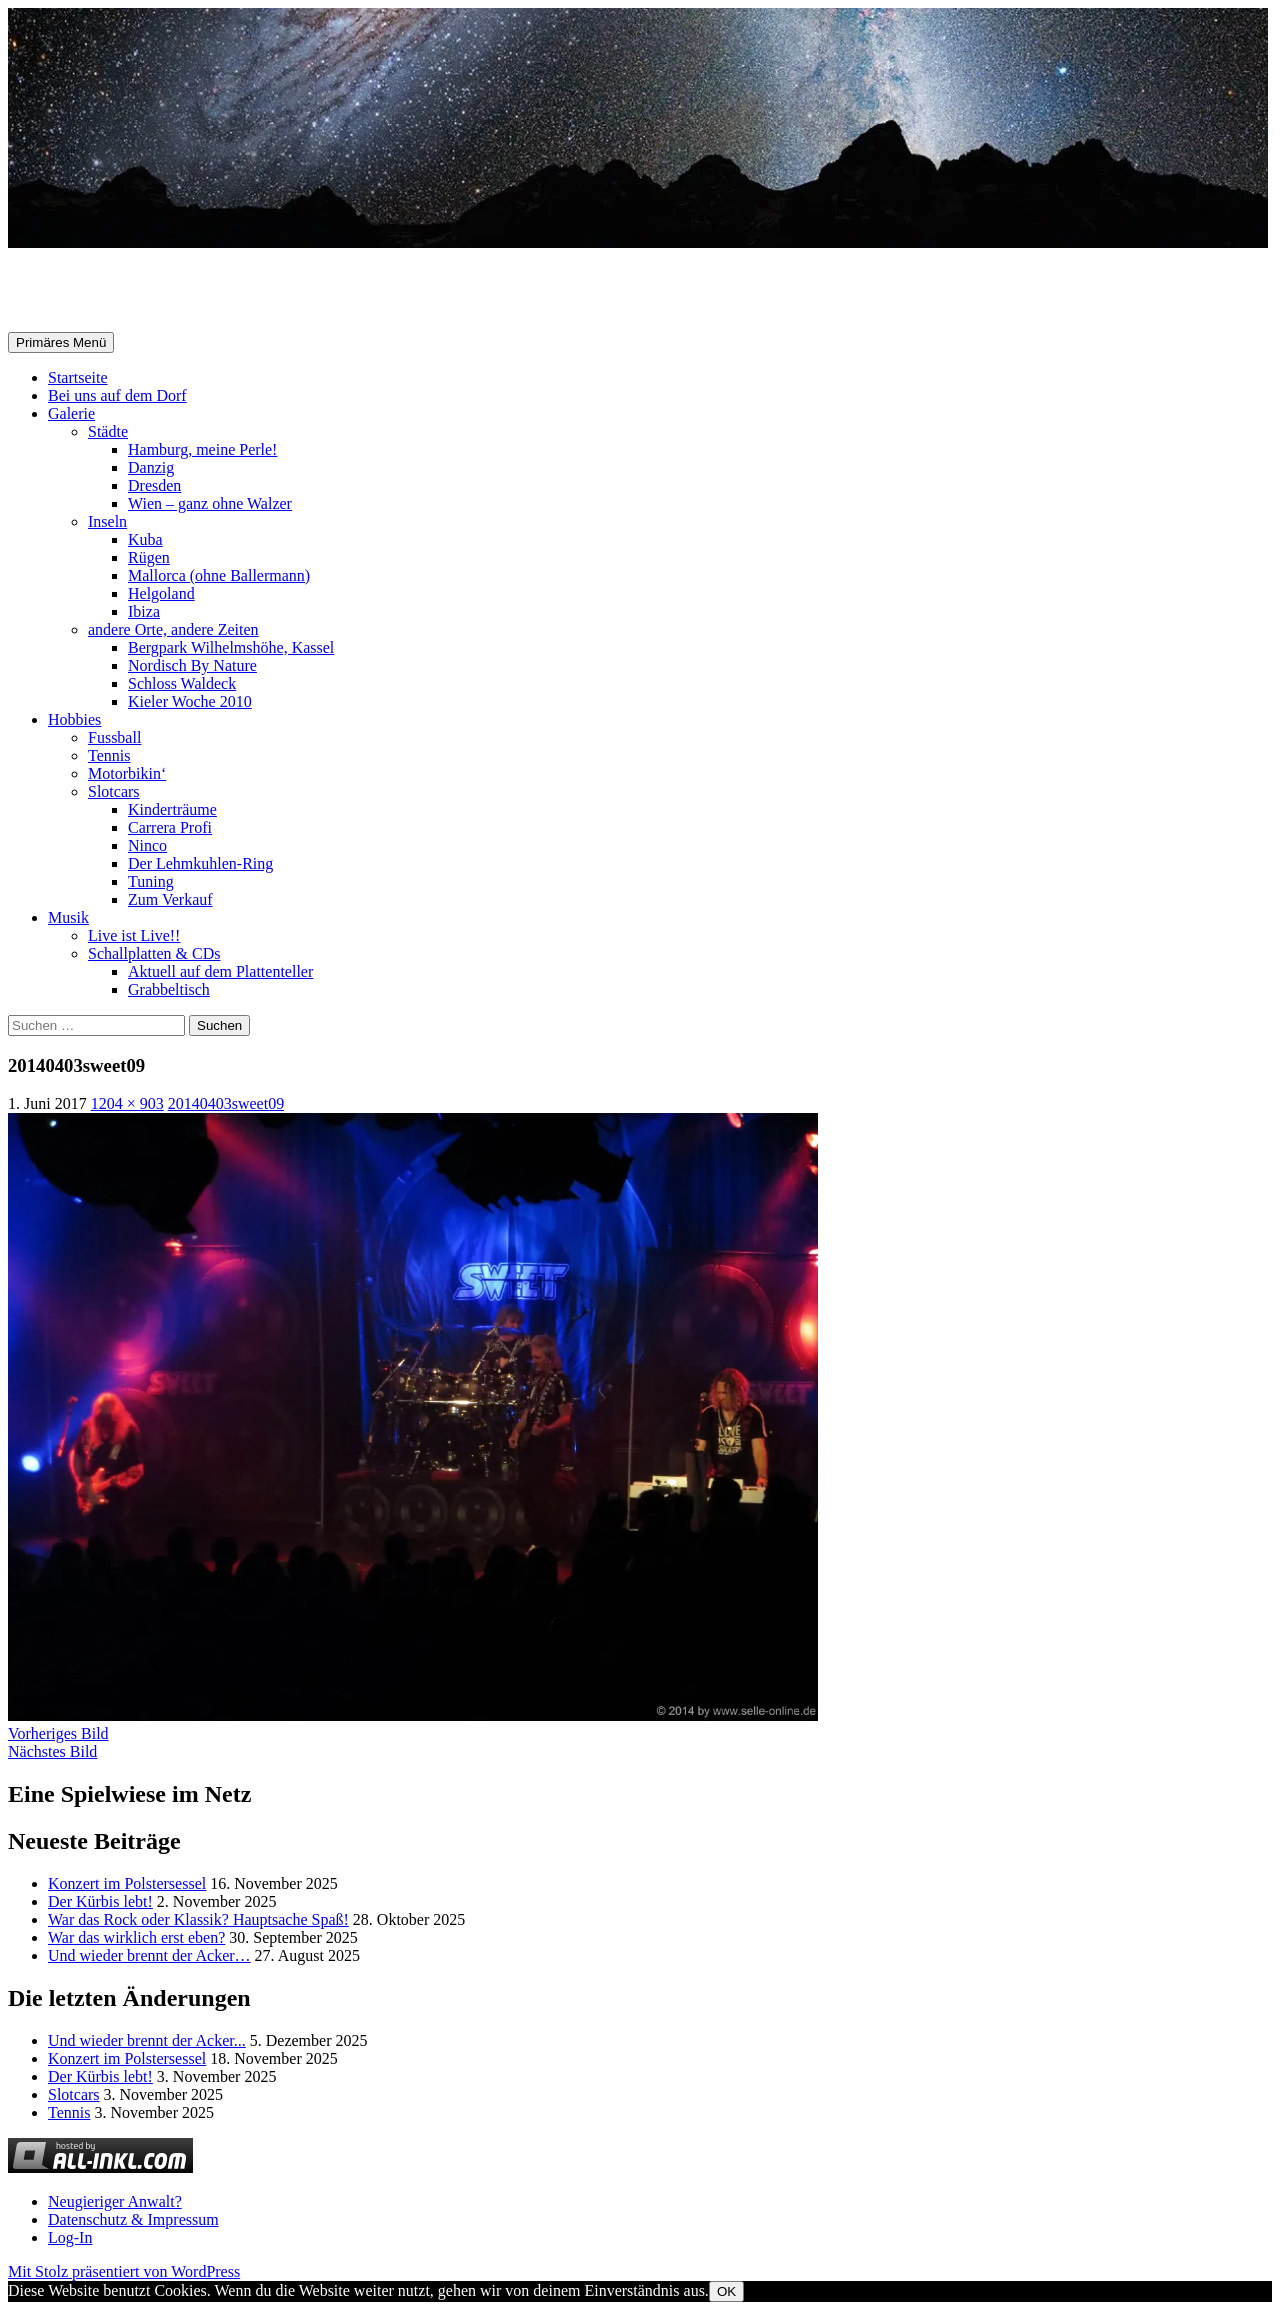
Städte (108, 431)
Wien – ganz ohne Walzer (210, 503)
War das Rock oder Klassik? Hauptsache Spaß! (198, 1919)
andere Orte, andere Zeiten (173, 629)
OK (726, 2291)
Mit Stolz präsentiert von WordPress (124, 2271)
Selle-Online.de (111, 291)
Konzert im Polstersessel (127, 1883)
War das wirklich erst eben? (136, 1937)
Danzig (151, 467)
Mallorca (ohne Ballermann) (219, 575)
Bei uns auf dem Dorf (117, 395)
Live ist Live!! (134, 935)
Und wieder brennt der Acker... (147, 2040)
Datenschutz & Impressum (133, 2219)
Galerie (71, 413)
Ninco (147, 845)
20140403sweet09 (226, 1103)
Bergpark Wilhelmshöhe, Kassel (231, 647)
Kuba (145, 539)
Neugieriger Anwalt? (115, 2201)
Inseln (107, 521)
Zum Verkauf (170, 899)
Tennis (109, 755)
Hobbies (74, 719)
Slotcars (114, 791)
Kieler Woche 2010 (190, 701)
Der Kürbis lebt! (100, 1901)
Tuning (151, 881)
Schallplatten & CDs (154, 953)
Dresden (154, 485)
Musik (68, 917)
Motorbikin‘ (127, 773)
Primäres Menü (61, 342)
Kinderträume (172, 809)
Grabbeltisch (169, 989)
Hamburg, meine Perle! (202, 449)
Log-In (70, 2237)
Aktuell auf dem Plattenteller (220, 971)
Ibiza (144, 611)
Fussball (114, 737)
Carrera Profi (170, 827)
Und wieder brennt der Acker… (149, 1955)
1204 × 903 (127, 1103)
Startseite (78, 377)
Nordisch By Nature (192, 665)
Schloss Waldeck (182, 683)
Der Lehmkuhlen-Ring (200, 863)
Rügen (149, 557)
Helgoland (161, 593)
